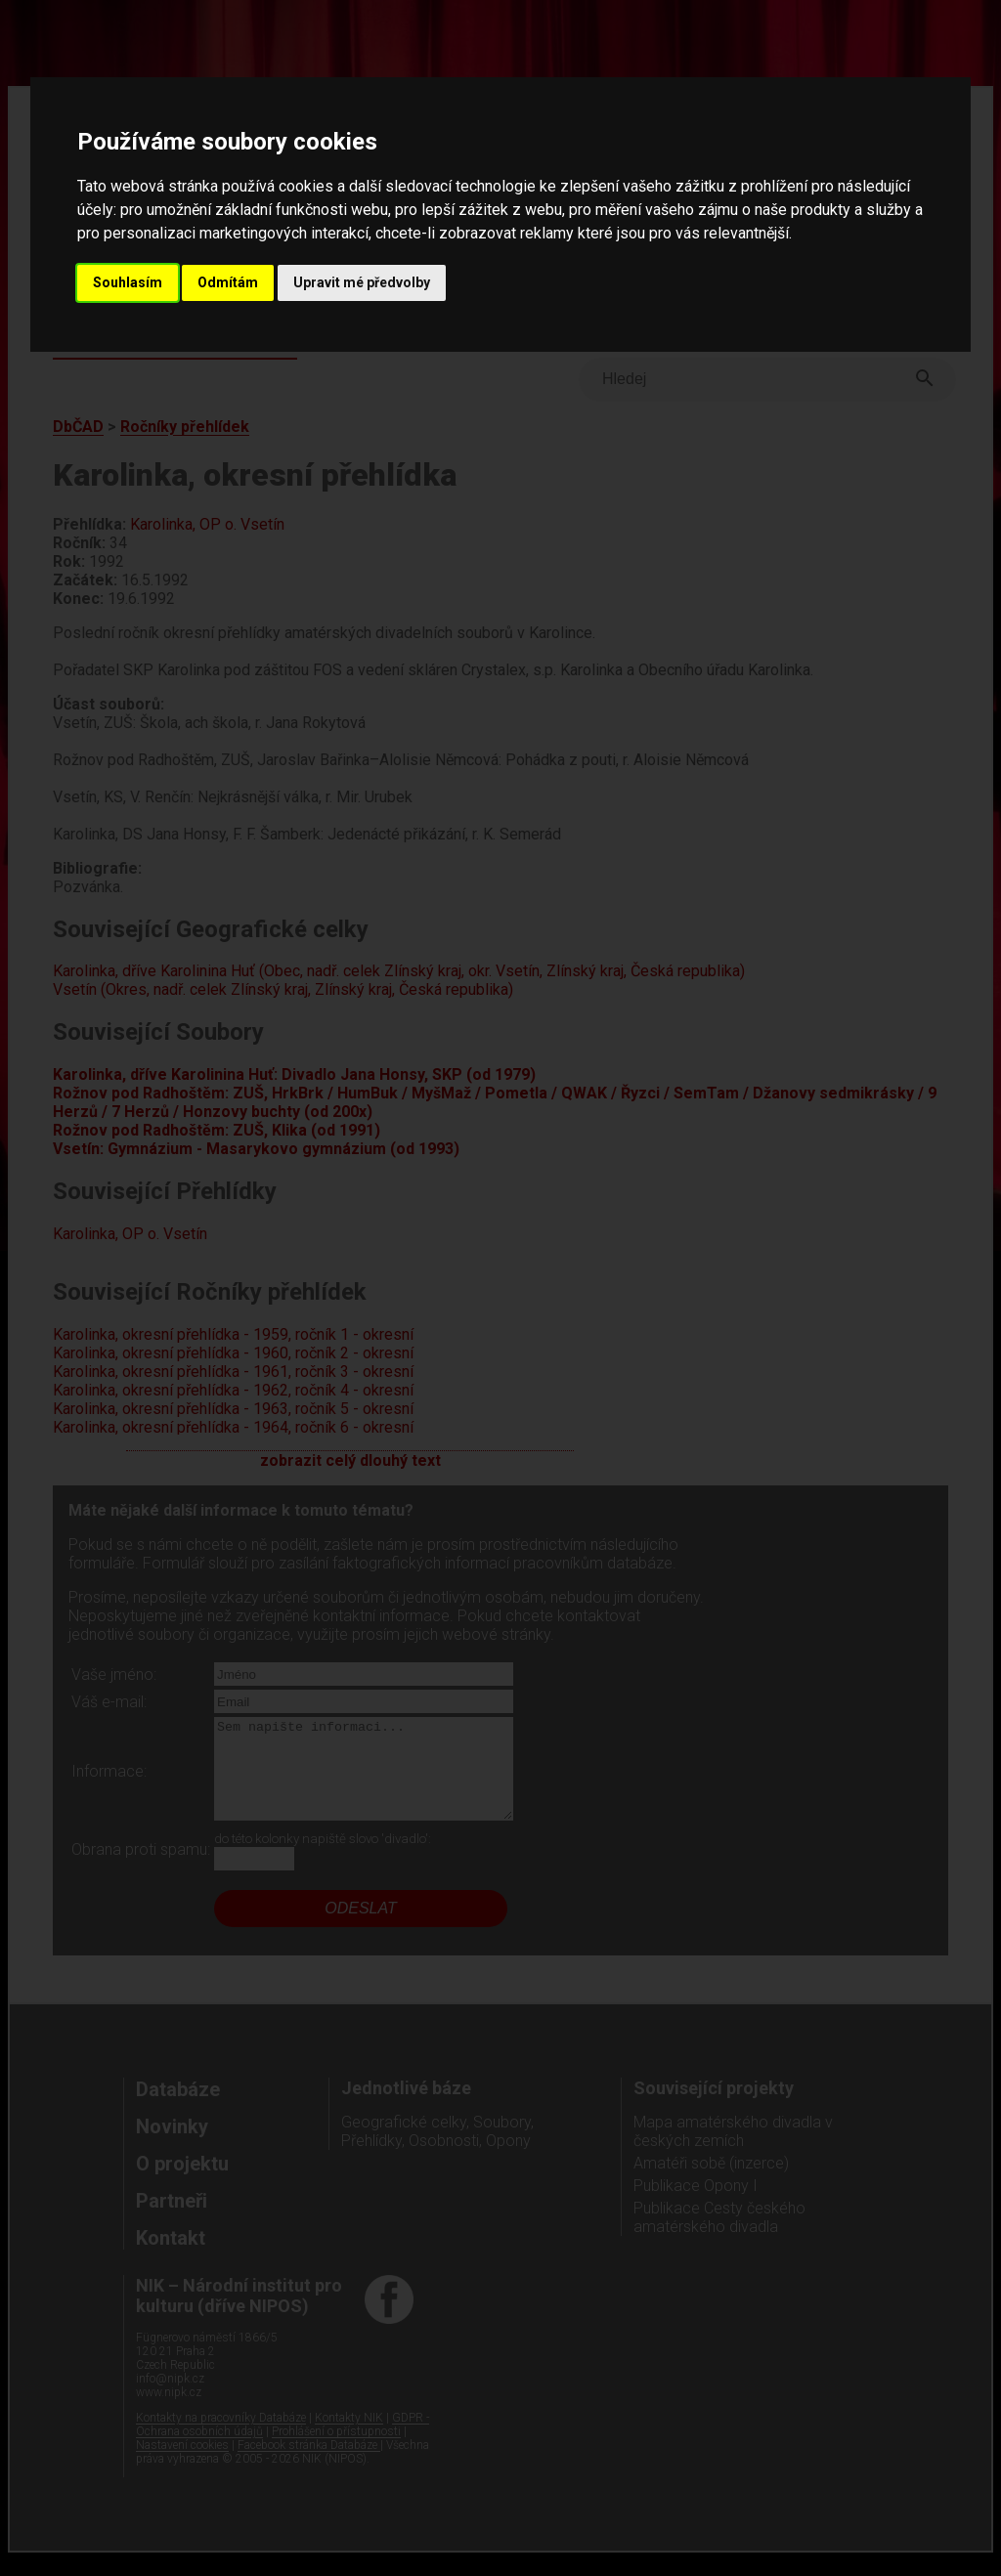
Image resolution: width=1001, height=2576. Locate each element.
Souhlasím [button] (127, 282)
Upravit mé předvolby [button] (361, 282)
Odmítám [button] (227, 282)
